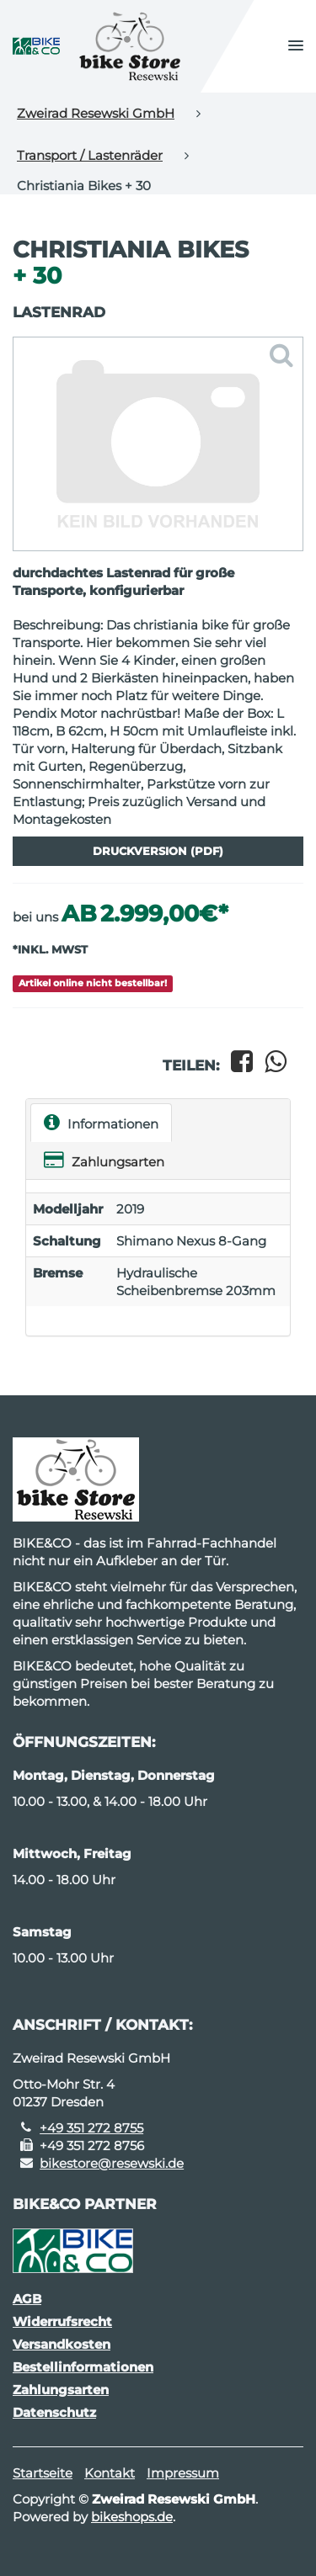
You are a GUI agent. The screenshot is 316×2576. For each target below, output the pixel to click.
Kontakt (109, 2473)
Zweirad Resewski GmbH (95, 113)
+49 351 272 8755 (91, 2128)
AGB (27, 2299)
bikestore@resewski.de (112, 2163)
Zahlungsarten (104, 1160)
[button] (295, 46)
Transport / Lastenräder (90, 155)
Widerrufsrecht (62, 2321)
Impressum (183, 2473)
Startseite (42, 2473)
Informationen (101, 1122)
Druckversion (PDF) (158, 851)
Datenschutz (54, 2412)
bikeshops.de (132, 2517)
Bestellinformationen (83, 2367)
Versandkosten (61, 2344)
